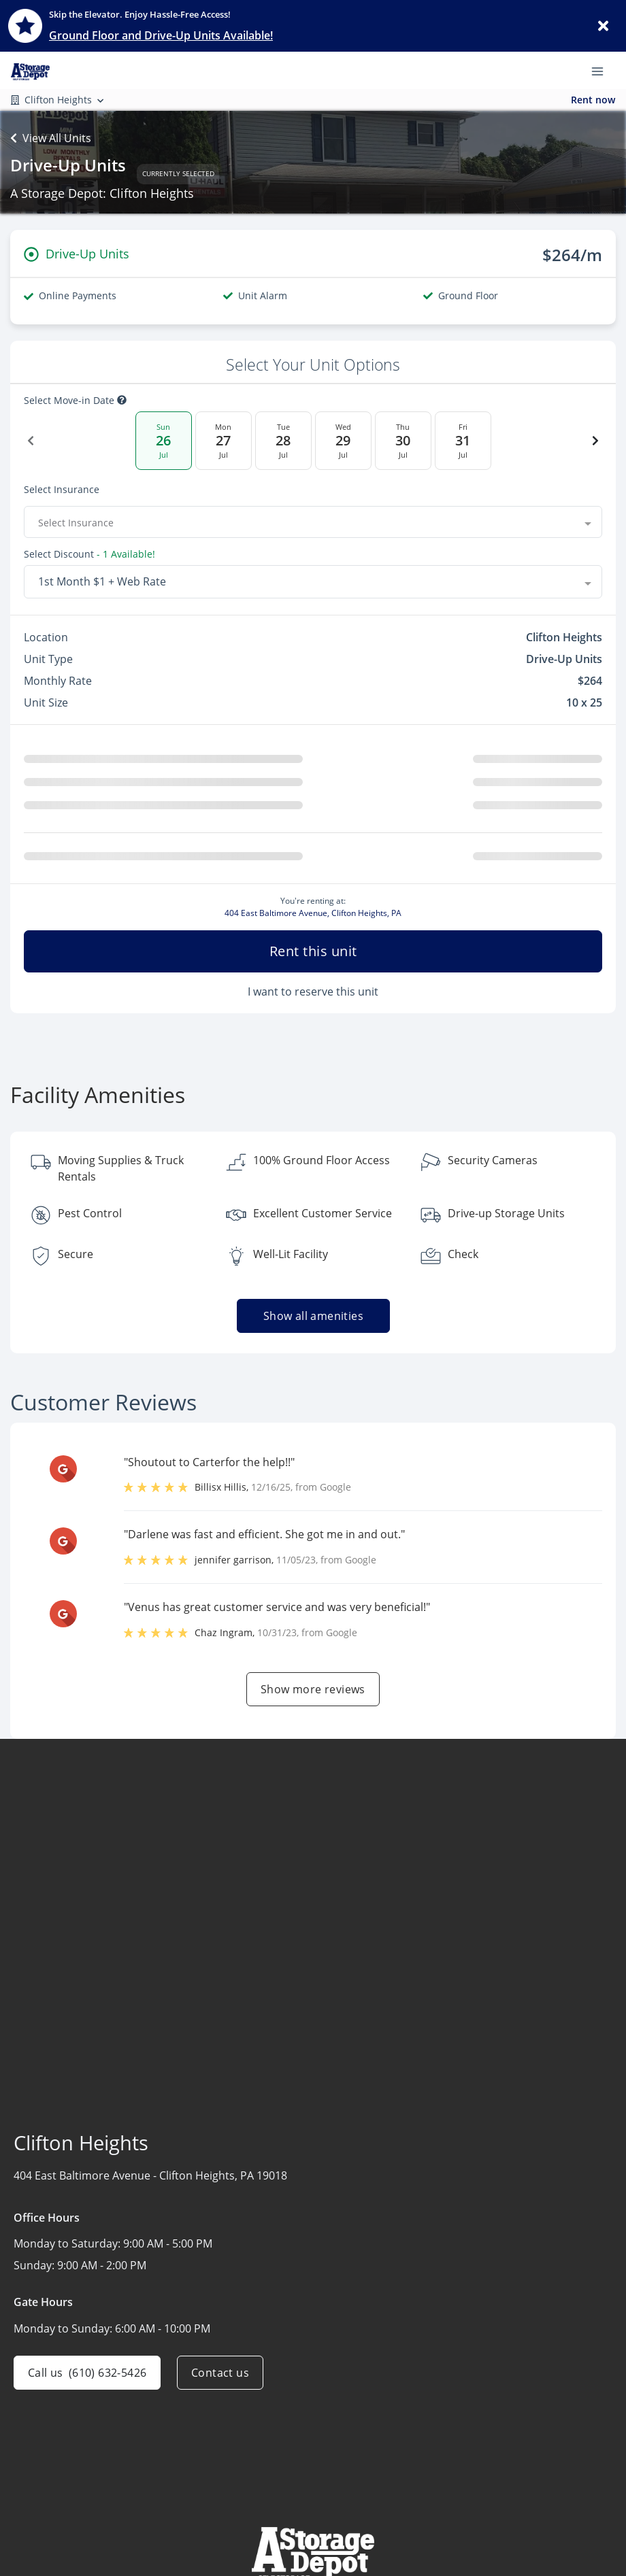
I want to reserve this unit (313, 996)
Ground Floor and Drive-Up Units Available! (161, 35)
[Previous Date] (30, 440)
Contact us (220, 2378)
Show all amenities (313, 1321)
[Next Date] (595, 440)
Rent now (593, 99)
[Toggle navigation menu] (603, 70)
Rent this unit (313, 956)
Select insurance (61, 489)
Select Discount (59, 554)
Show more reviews (313, 1694)
